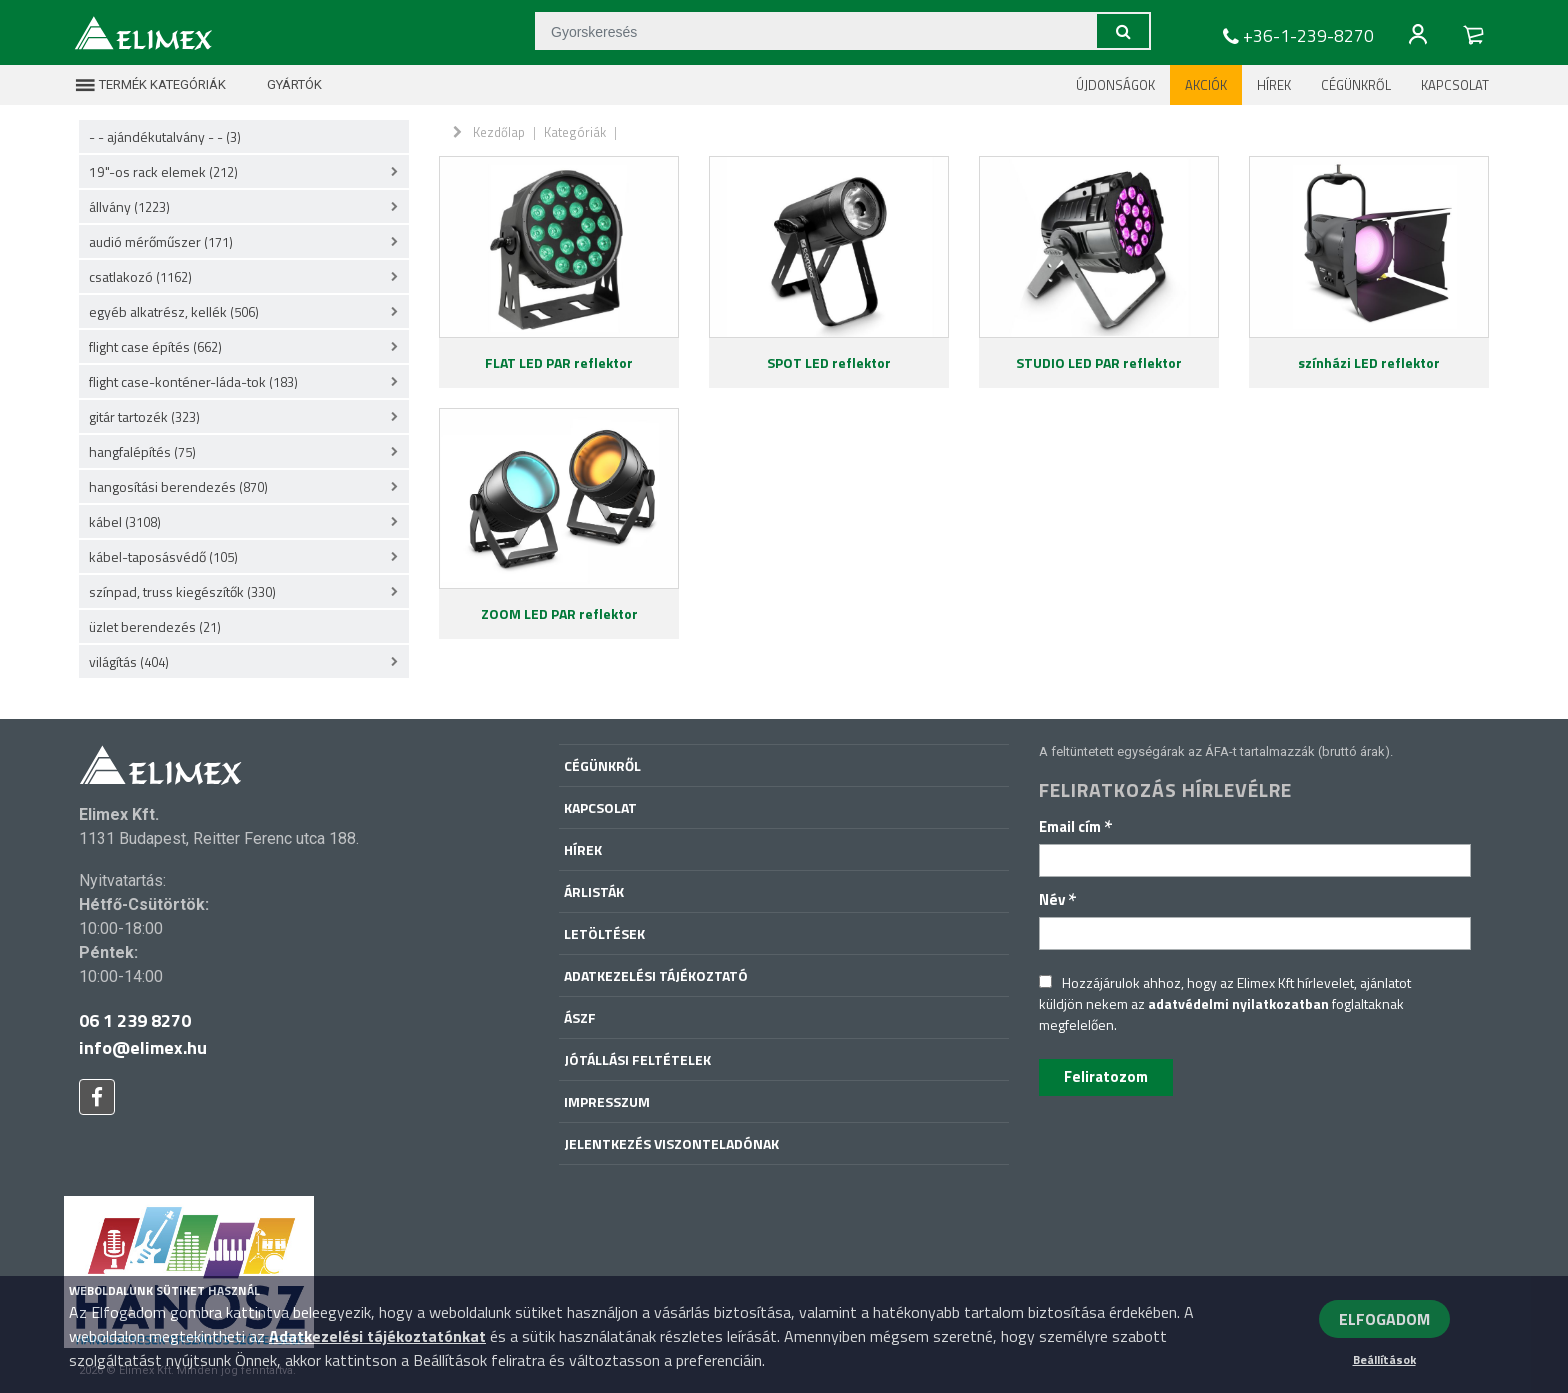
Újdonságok (1115, 85)
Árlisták (594, 891)
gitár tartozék (144, 416)
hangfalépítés (142, 451)
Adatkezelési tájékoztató (656, 975)
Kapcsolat (1455, 85)
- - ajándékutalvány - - (165, 136)
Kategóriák (575, 132)
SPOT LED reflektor (829, 362)
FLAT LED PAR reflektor (559, 362)
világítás (129, 661)
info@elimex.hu (143, 1047)
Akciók (1206, 85)
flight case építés (155, 346)
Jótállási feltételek (637, 1059)
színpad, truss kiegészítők (182, 591)
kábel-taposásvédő (163, 556)
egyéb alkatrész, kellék (174, 311)
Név (1058, 899)
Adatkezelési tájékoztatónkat (377, 1336)
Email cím (1076, 826)
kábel (125, 521)
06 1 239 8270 (135, 1020)
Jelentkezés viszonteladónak (671, 1143)
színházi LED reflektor (1369, 362)
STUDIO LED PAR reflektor (1099, 362)
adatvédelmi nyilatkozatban (1238, 1003)
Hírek (1274, 85)
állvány (129, 206)
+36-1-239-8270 (1296, 36)
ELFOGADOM (1384, 1319)
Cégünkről (1356, 85)
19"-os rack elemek (163, 171)
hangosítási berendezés (178, 486)
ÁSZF (580, 1017)
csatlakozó (140, 276)
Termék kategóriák (150, 85)
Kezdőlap (499, 132)
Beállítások (1384, 1359)
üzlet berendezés (155, 626)
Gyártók (282, 85)
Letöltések (604, 933)
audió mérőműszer (161, 241)
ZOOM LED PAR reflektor (559, 613)
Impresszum (607, 1101)
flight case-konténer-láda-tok (193, 381)
